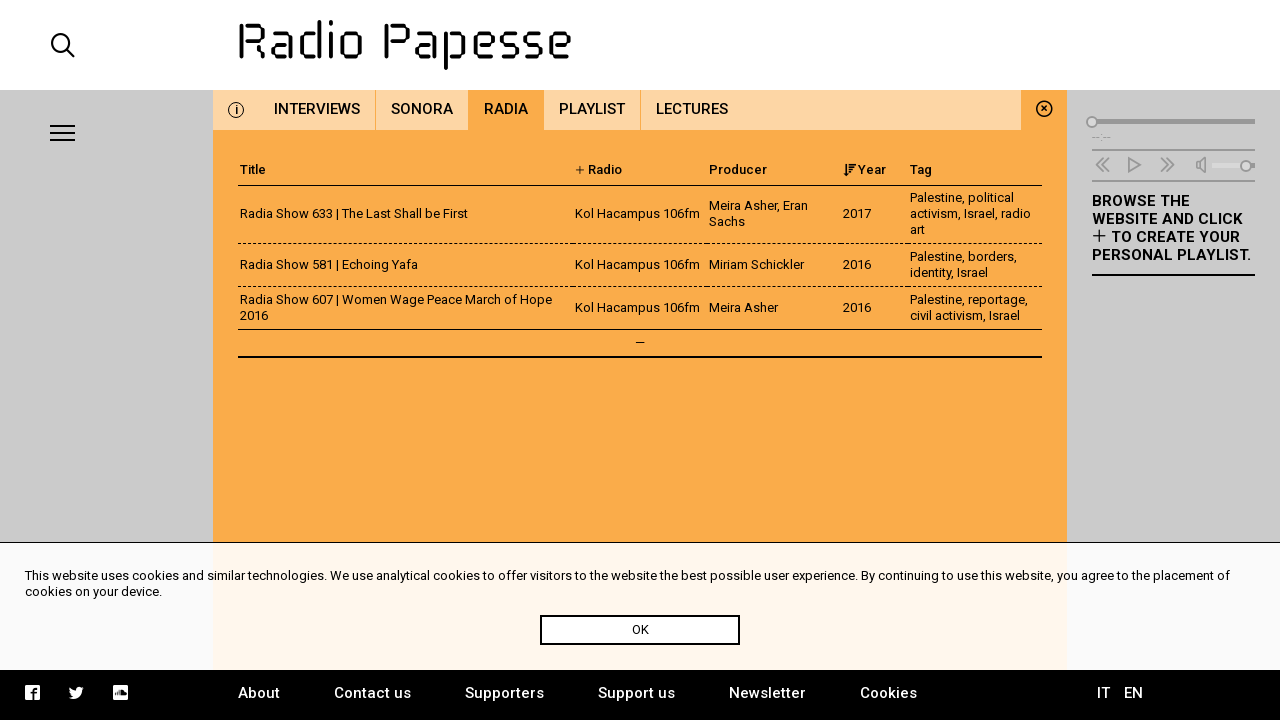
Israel (979, 213)
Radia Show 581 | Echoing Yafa (329, 264)
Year (864, 169)
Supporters (504, 693)
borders (991, 256)
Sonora (422, 109)
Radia (506, 109)
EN (1133, 693)
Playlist (592, 109)
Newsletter (767, 693)
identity (930, 272)
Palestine (936, 197)
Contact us (372, 693)
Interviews (317, 109)
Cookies (888, 693)
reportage (996, 299)
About (259, 693)
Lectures (692, 109)
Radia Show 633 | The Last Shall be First (354, 213)
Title (253, 169)
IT (1103, 693)
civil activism (946, 315)
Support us (636, 693)
